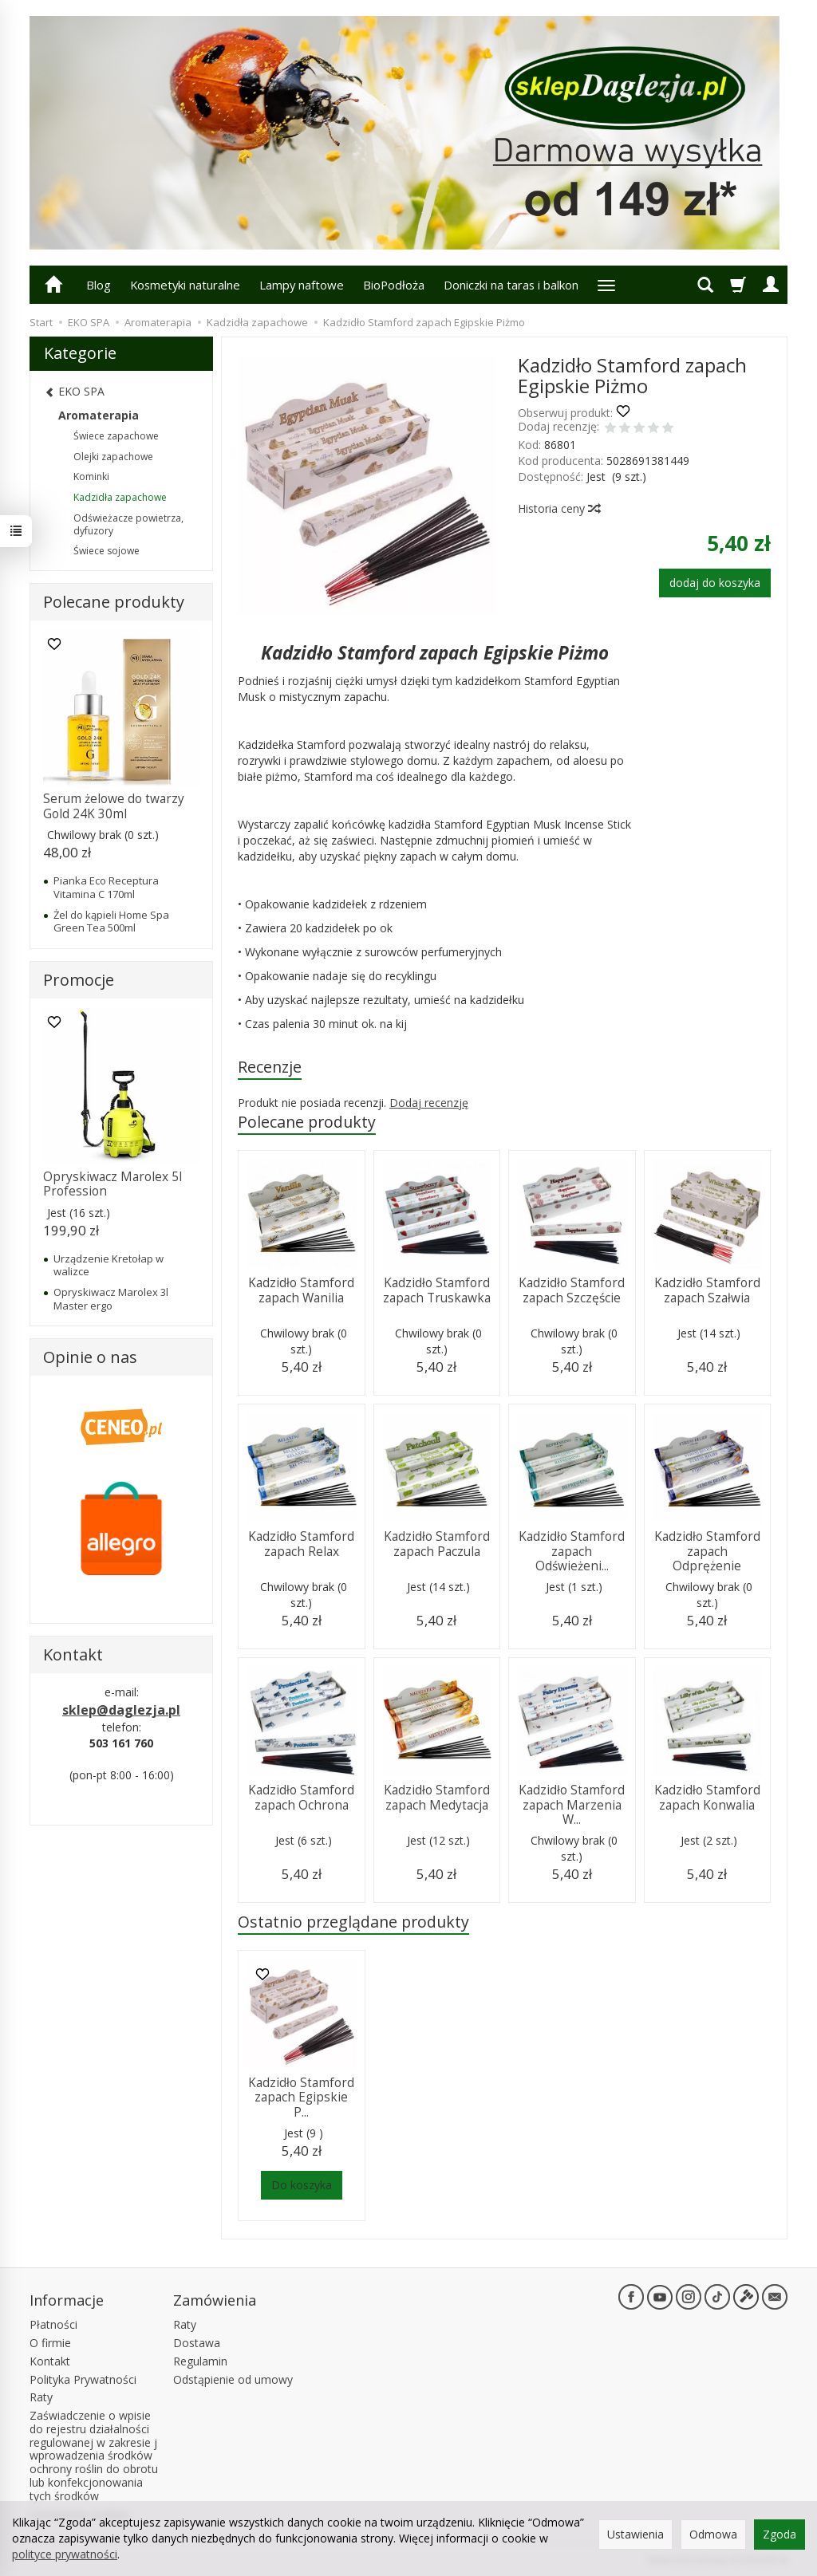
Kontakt (50, 2361)
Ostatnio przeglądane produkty (353, 1921)
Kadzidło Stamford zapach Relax (301, 1543)
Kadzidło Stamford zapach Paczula (437, 1543)
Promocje (78, 980)
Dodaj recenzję (428, 1102)
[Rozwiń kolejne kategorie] (606, 285)
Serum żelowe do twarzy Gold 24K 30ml (113, 805)
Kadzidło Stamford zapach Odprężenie (707, 1551)
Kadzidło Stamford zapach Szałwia (707, 1290)
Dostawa (196, 2342)
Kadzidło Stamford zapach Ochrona (301, 1797)
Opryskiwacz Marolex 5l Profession (112, 1183)
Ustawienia (635, 2534)
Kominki (91, 476)
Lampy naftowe (301, 285)
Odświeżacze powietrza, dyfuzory (128, 524)
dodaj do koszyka (714, 582)
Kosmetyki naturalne (185, 285)
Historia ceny (558, 508)
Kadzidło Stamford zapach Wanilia (301, 1290)
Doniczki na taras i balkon (511, 285)
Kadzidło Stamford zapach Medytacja (437, 1797)
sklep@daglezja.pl (121, 1710)
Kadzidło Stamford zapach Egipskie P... (301, 2097)
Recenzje (270, 1066)
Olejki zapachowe (113, 456)
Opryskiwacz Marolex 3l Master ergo (110, 1298)
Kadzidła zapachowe (120, 497)
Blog (98, 285)
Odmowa (713, 2534)
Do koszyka (301, 2184)
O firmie (50, 2342)
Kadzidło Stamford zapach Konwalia (707, 1797)
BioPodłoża (393, 285)
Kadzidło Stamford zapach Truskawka (437, 1290)
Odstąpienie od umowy (233, 2379)
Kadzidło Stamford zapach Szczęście (572, 1290)
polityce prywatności (64, 2554)
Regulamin (200, 2361)
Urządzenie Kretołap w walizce (108, 1264)
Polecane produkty (307, 1121)
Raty (41, 2397)
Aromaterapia (98, 415)
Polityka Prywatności (83, 2379)
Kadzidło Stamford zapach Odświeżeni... (572, 1551)
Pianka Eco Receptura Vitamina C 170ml (106, 886)
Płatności (53, 2324)
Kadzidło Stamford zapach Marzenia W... (572, 1805)
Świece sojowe (106, 550)
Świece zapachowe (116, 436)
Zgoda (779, 2534)
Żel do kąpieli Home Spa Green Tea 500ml (111, 921)
